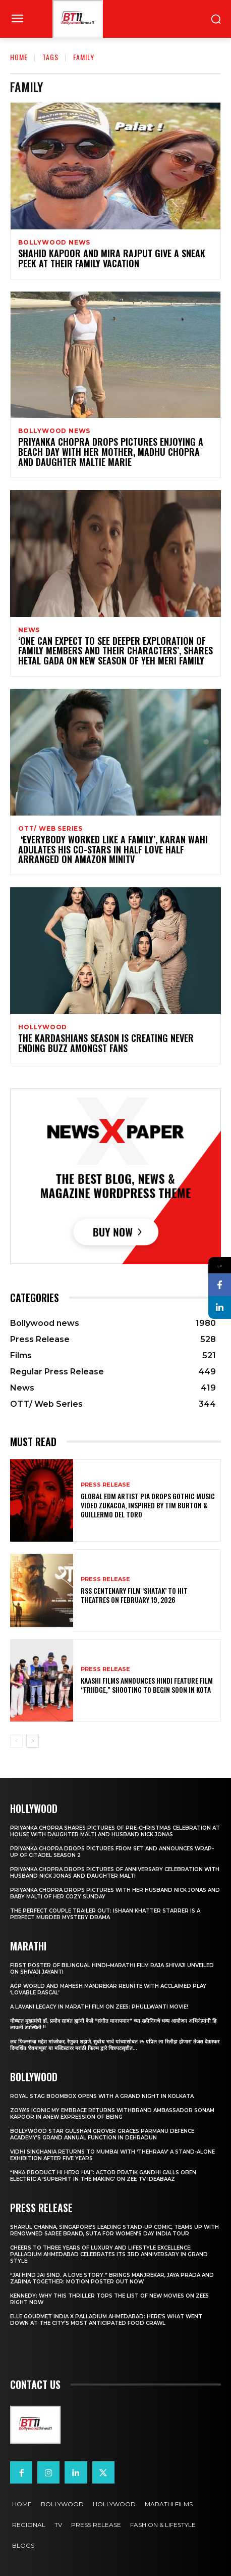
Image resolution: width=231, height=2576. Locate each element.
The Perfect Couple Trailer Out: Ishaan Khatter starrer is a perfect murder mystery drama (105, 1914)
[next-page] (32, 1741)
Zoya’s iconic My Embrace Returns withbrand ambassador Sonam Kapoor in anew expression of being (112, 2113)
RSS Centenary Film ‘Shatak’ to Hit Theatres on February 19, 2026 (134, 1595)
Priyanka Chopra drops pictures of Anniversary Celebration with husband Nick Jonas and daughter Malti (114, 1872)
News (29, 630)
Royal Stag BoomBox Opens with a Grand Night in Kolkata (102, 2096)
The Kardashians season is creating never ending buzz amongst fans (106, 1043)
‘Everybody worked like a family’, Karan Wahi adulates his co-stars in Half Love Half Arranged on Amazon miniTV (113, 849)
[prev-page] (16, 1741)
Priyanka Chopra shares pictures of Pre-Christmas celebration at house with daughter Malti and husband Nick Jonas (115, 1831)
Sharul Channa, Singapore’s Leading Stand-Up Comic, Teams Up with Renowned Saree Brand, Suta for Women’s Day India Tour (114, 2230)
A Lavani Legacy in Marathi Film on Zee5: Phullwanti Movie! (99, 2006)
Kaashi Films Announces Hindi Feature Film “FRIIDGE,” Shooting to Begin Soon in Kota (147, 1685)
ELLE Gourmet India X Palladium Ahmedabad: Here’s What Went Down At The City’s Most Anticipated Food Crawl (106, 2319)
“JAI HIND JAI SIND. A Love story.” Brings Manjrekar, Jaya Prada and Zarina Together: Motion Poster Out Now (112, 2278)
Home (19, 57)
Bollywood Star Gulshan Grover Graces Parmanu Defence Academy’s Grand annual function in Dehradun (102, 2134)
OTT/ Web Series (50, 829)
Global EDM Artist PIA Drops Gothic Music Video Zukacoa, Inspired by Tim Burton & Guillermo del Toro (148, 1505)
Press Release (105, 1485)
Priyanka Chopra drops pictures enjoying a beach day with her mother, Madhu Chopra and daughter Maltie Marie (110, 451)
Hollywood (42, 1027)
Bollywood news (54, 243)
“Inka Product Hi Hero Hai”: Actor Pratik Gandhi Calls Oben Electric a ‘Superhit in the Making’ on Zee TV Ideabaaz (103, 2175)
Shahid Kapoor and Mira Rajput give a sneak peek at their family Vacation (111, 258)
